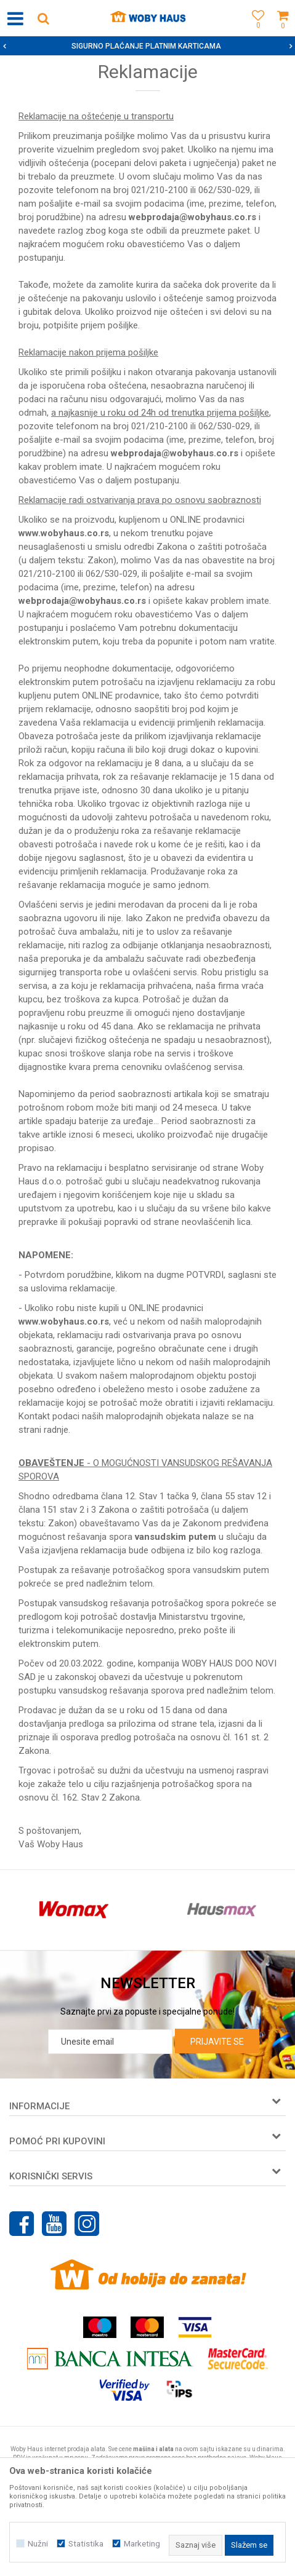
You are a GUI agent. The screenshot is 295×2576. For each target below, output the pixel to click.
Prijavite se (217, 2042)
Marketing (142, 2543)
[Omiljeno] (255, 32)
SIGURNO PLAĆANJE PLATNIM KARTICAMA (146, 46)
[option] (147, 46)
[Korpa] (282, 32)
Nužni (38, 2543)
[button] (43, 18)
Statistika (85, 2543)
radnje (56, 1429)
